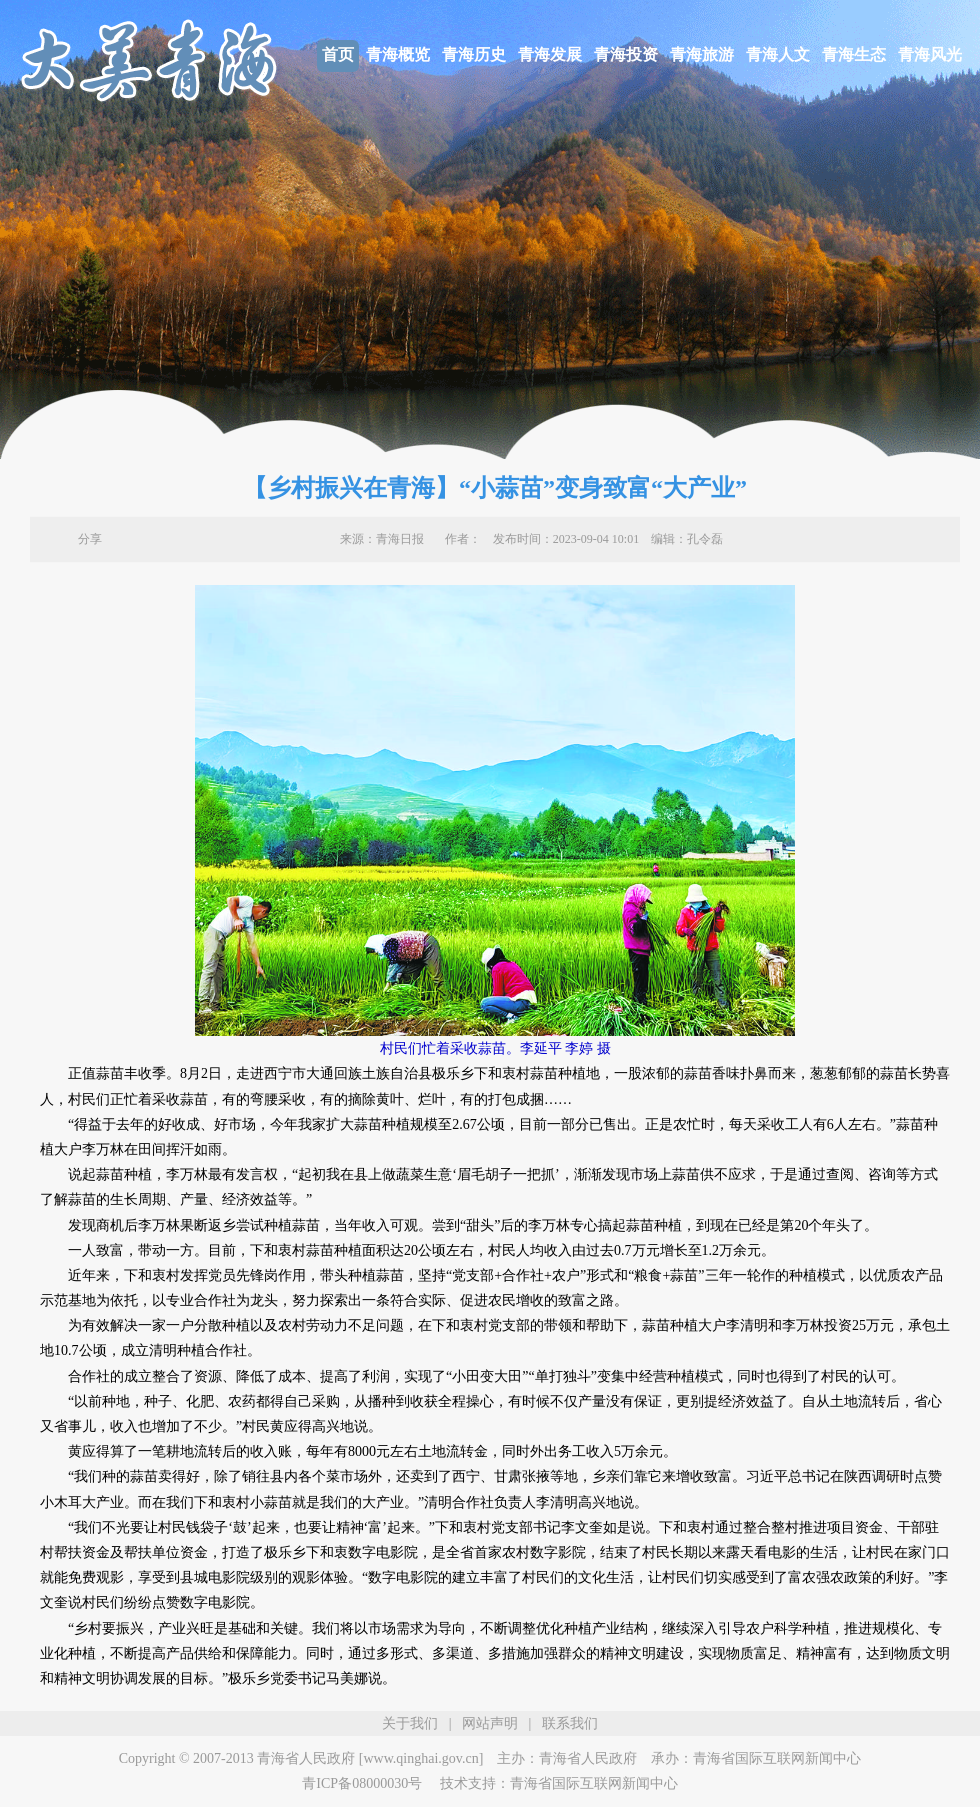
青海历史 (474, 54)
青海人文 (778, 54)
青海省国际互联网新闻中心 (777, 1758)
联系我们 (570, 1723)
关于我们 (410, 1723)
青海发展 (550, 54)
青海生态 (854, 54)
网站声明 (490, 1723)
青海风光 (930, 54)
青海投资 (626, 54)
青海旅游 (702, 54)
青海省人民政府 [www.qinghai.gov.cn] (370, 1758)
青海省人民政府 (588, 1758)
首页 (338, 54)
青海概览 (398, 54)
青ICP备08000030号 (362, 1783)
